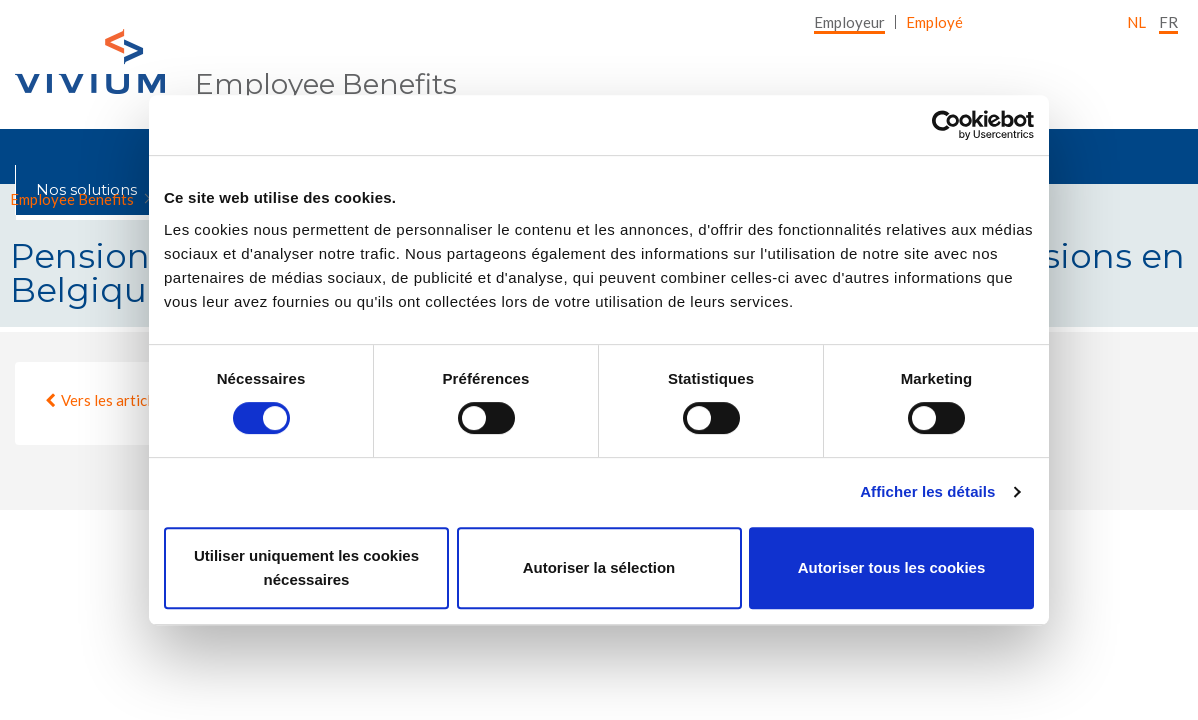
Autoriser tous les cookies (892, 567)
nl (1136, 22)
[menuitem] (849, 22)
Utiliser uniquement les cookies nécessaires (306, 567)
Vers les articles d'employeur (155, 400)
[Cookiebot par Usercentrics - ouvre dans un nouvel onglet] (946, 125)
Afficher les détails (927, 491)
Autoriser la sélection (599, 567)
